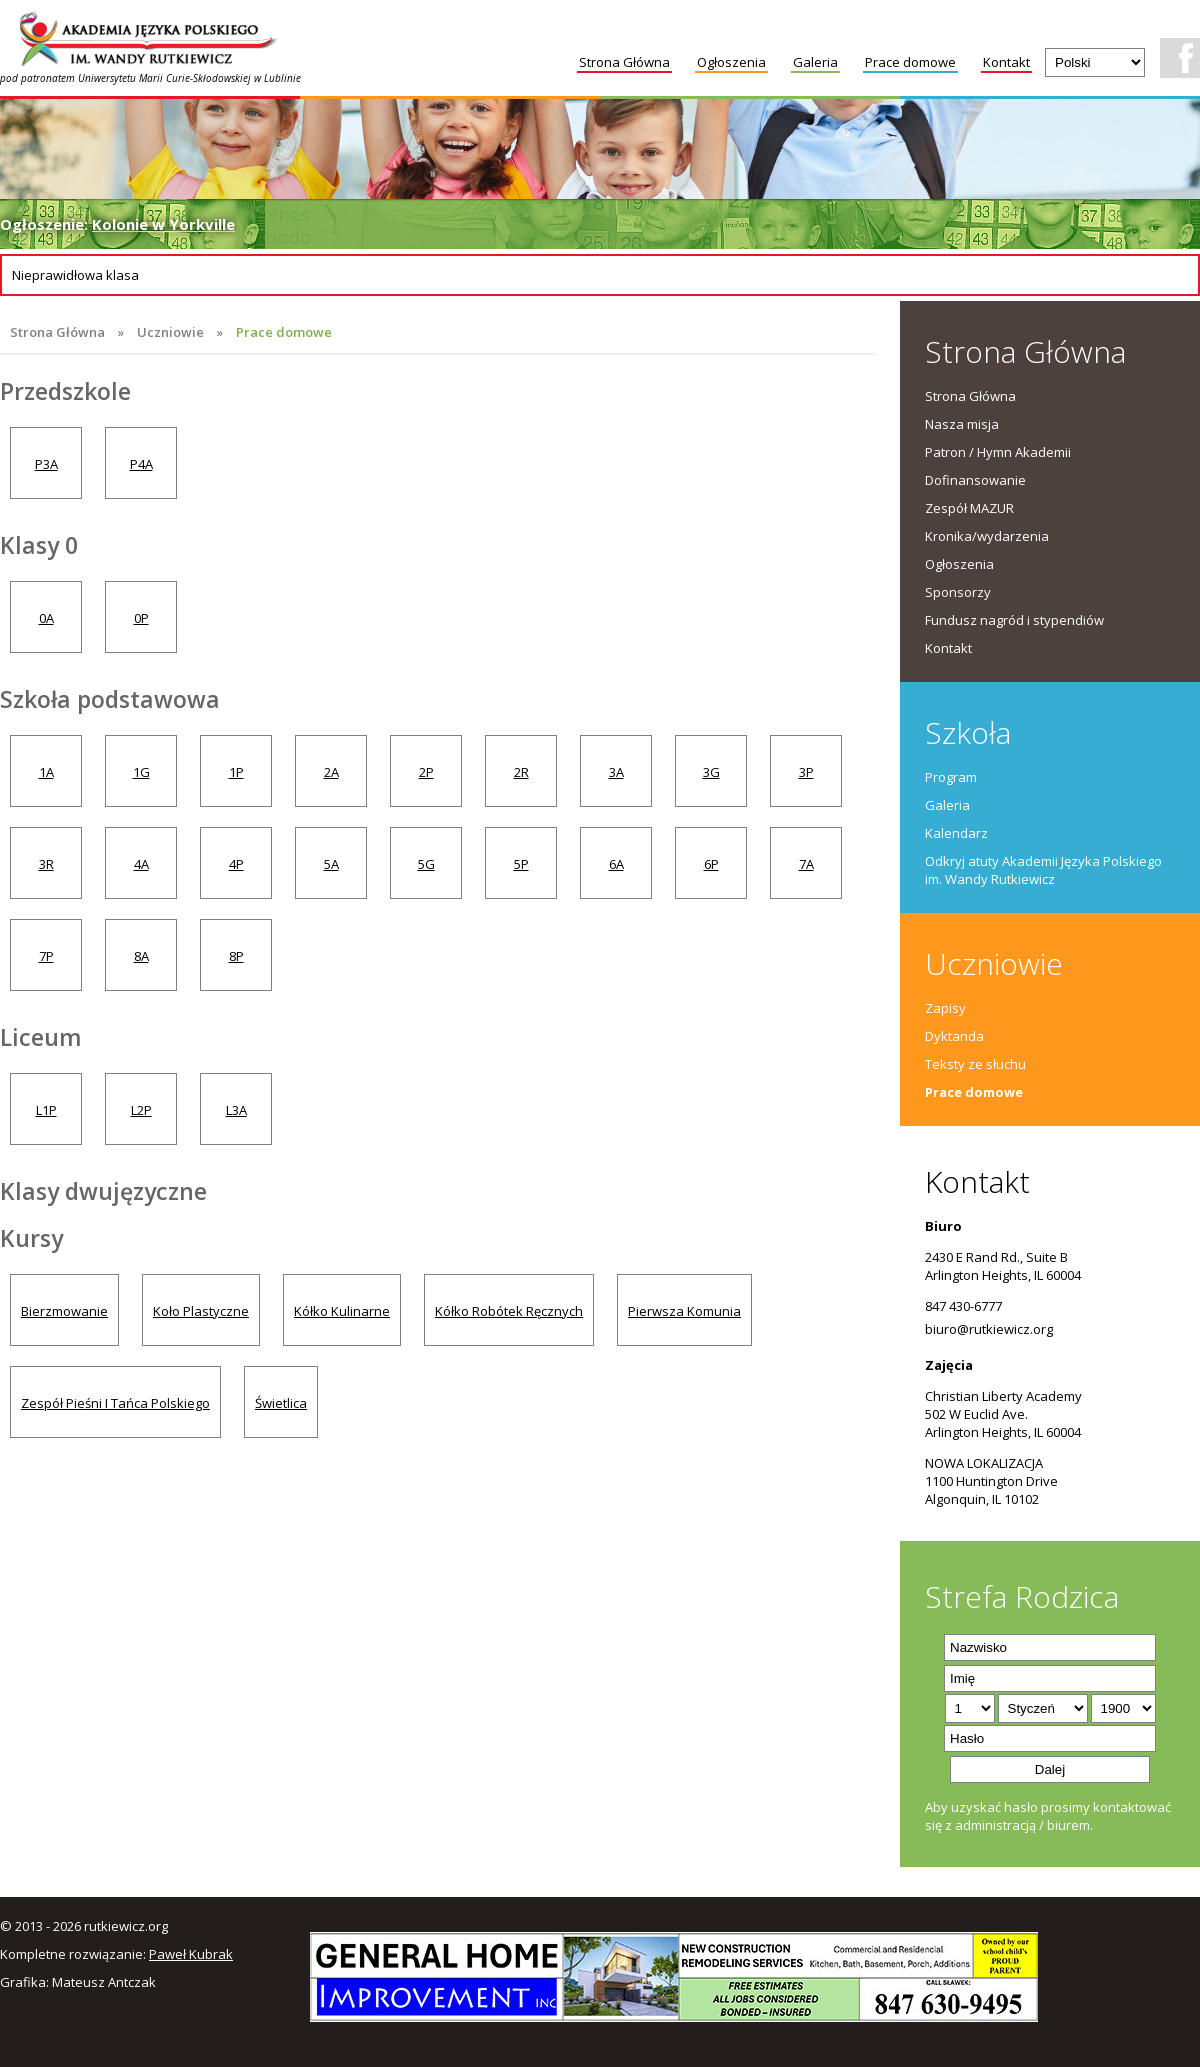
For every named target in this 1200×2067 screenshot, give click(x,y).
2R (521, 772)
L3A (236, 1110)
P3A (46, 464)
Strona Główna (624, 62)
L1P (46, 1110)
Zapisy (945, 1008)
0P (141, 618)
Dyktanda (954, 1036)
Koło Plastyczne (201, 1311)
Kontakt (1006, 62)
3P (806, 772)
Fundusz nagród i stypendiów (1014, 620)
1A (46, 772)
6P (711, 864)
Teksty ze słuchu (975, 1064)
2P (426, 772)
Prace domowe (910, 62)
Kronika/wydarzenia (987, 536)
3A (616, 772)
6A (616, 864)
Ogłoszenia (731, 62)
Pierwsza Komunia (684, 1311)
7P (46, 956)
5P (521, 864)
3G (711, 772)
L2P (141, 1110)
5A (331, 864)
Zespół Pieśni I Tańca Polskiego (115, 1403)
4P (236, 864)
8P (236, 956)
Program (951, 777)
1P (236, 772)
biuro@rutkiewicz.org (989, 1329)
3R (46, 864)
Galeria (815, 62)
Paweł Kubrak (191, 1954)
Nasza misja (962, 424)
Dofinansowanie (975, 480)
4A (141, 864)
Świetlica (281, 1403)
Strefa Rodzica (1022, 1596)
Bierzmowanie (64, 1311)
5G (426, 864)
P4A (141, 464)
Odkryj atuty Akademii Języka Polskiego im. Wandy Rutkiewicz (1043, 870)
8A (141, 956)
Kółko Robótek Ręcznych (509, 1311)
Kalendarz (956, 833)
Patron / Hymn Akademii (998, 452)
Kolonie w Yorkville (163, 224)
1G (141, 772)
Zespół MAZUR (969, 508)
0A (46, 618)
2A (331, 772)
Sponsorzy (958, 592)
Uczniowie (170, 332)
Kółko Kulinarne (342, 1311)
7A (806, 864)
